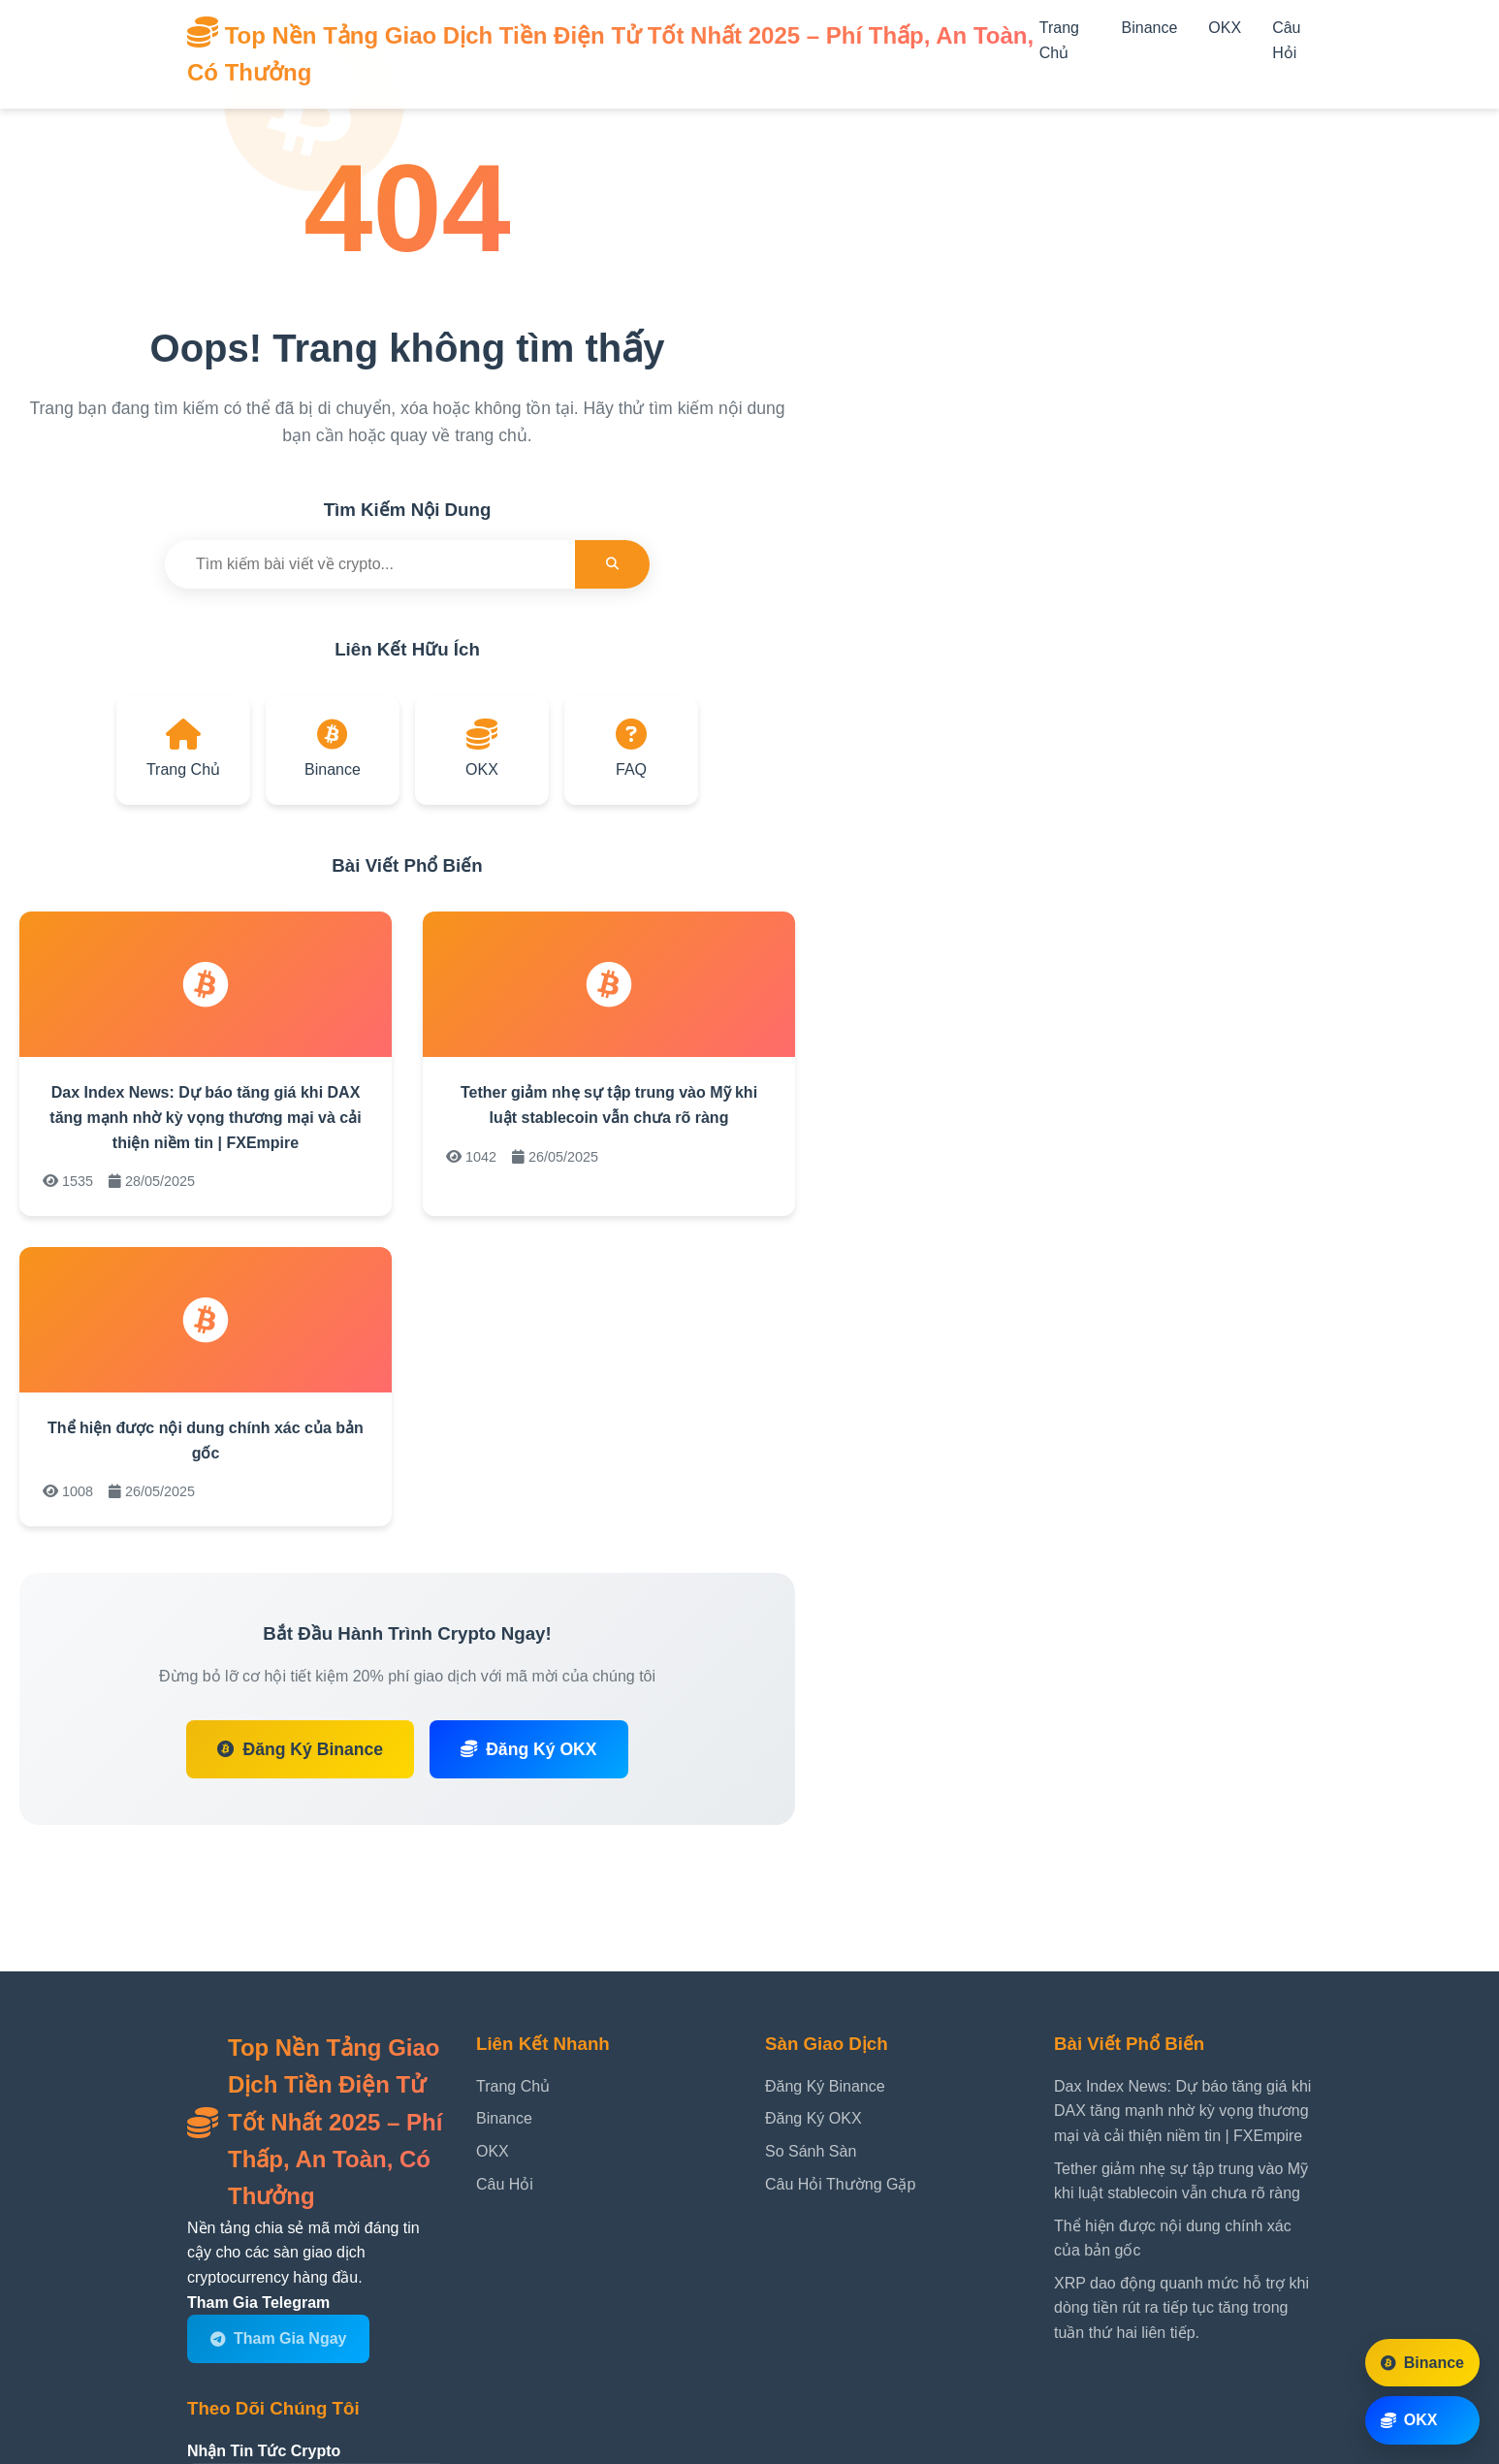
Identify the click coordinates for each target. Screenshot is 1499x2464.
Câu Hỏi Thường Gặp (840, 2184)
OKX (1224, 27)
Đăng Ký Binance (300, 1749)
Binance (1150, 27)
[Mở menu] (1053, 75)
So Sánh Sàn (810, 2151)
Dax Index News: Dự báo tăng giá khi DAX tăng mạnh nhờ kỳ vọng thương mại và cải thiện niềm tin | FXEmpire (205, 1117)
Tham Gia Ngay (278, 2338)
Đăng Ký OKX (528, 1749)
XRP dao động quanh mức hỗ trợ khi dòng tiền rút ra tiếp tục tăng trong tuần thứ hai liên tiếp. (1181, 2308)
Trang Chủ (513, 2086)
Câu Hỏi (504, 2184)
